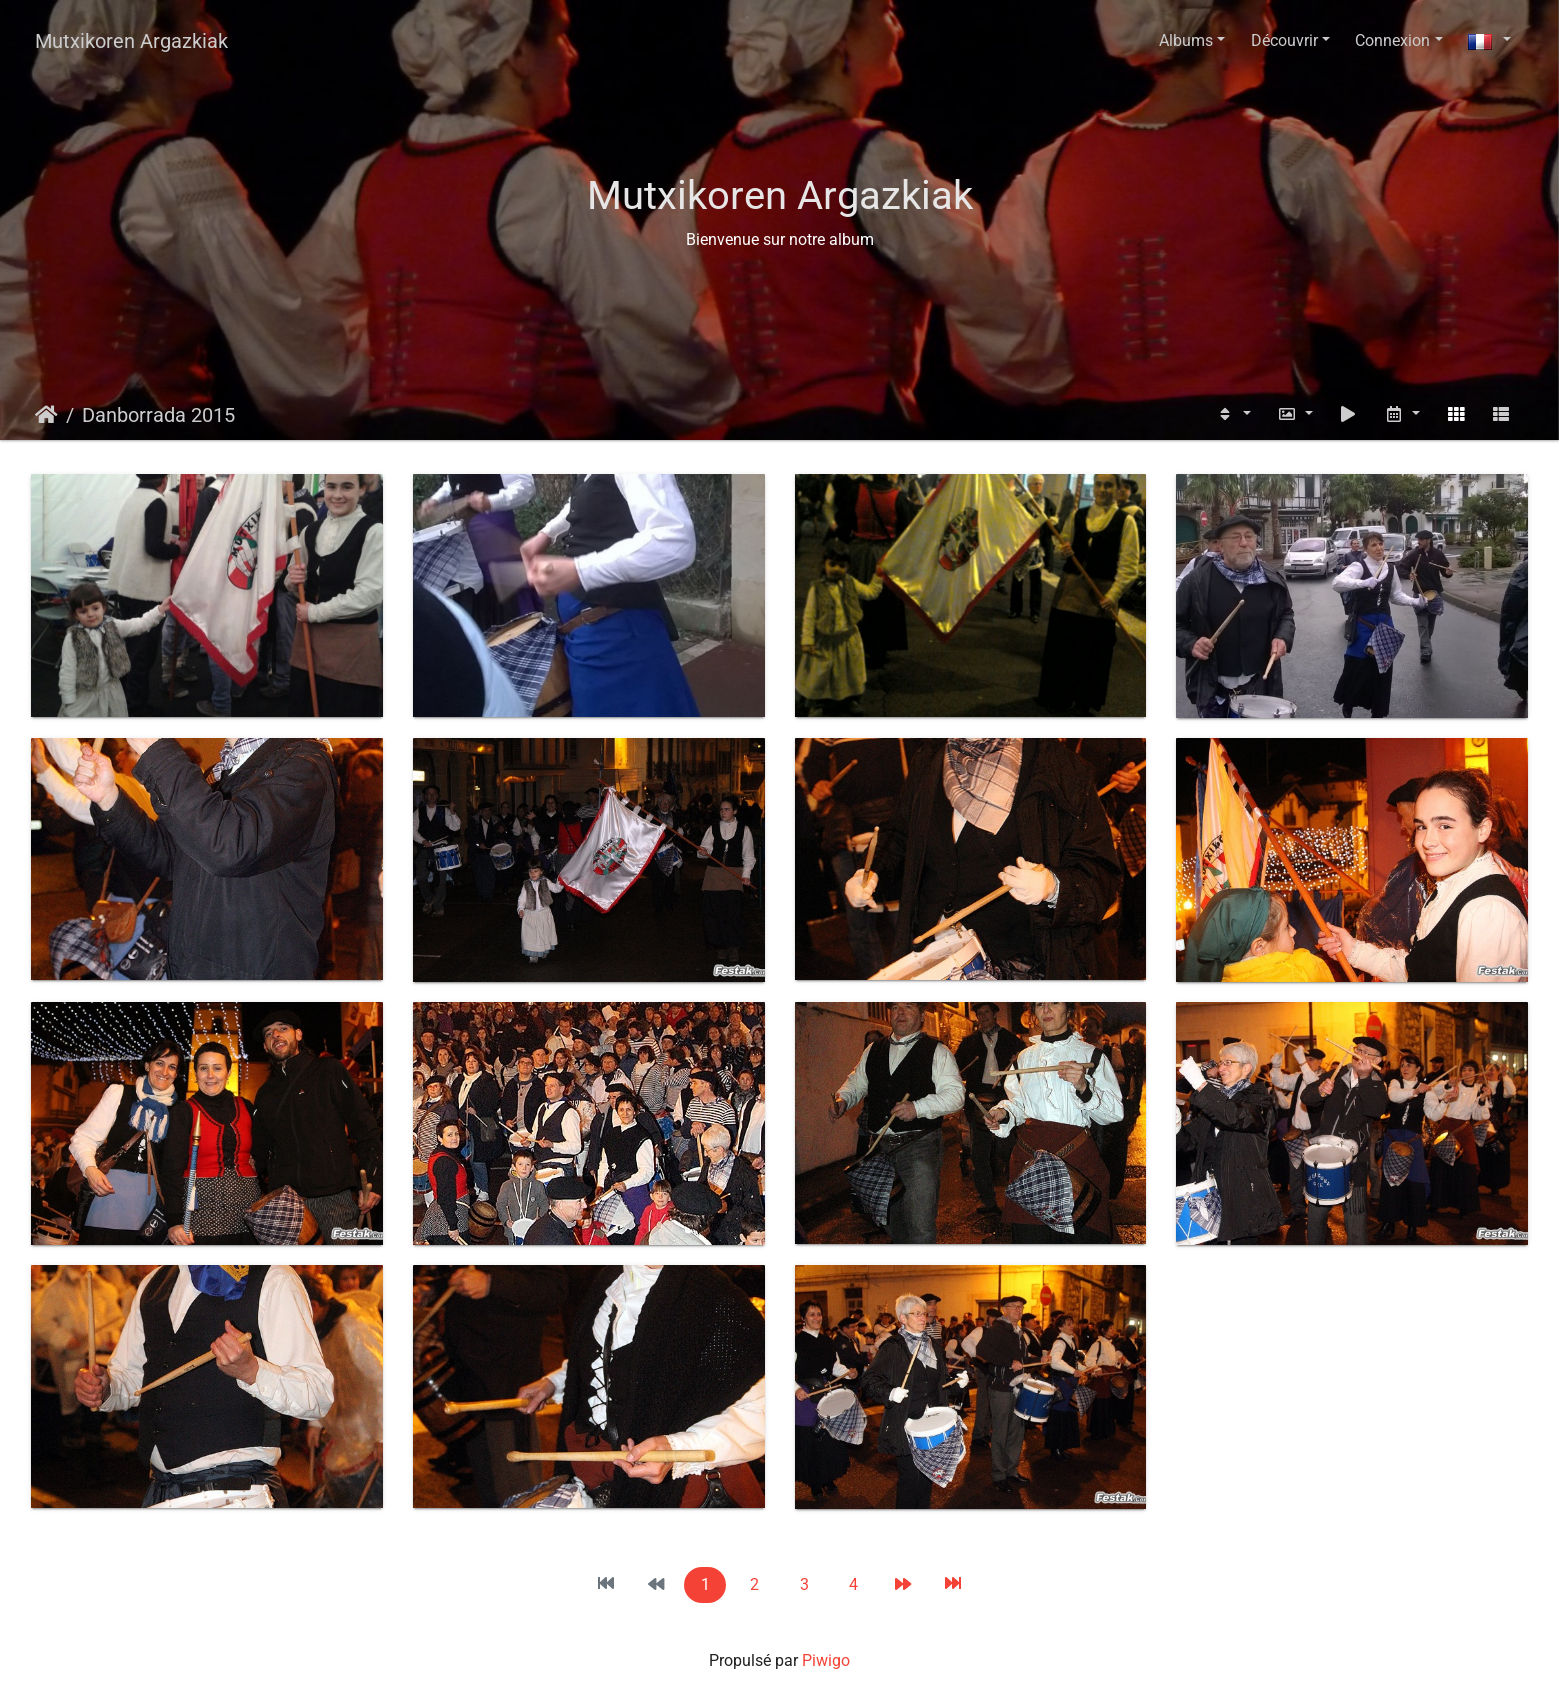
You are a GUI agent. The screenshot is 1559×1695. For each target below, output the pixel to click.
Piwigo (826, 1660)
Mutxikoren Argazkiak (131, 41)
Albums (1186, 40)
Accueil (46, 415)
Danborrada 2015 (158, 415)
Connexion (1392, 40)
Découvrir (1284, 40)
